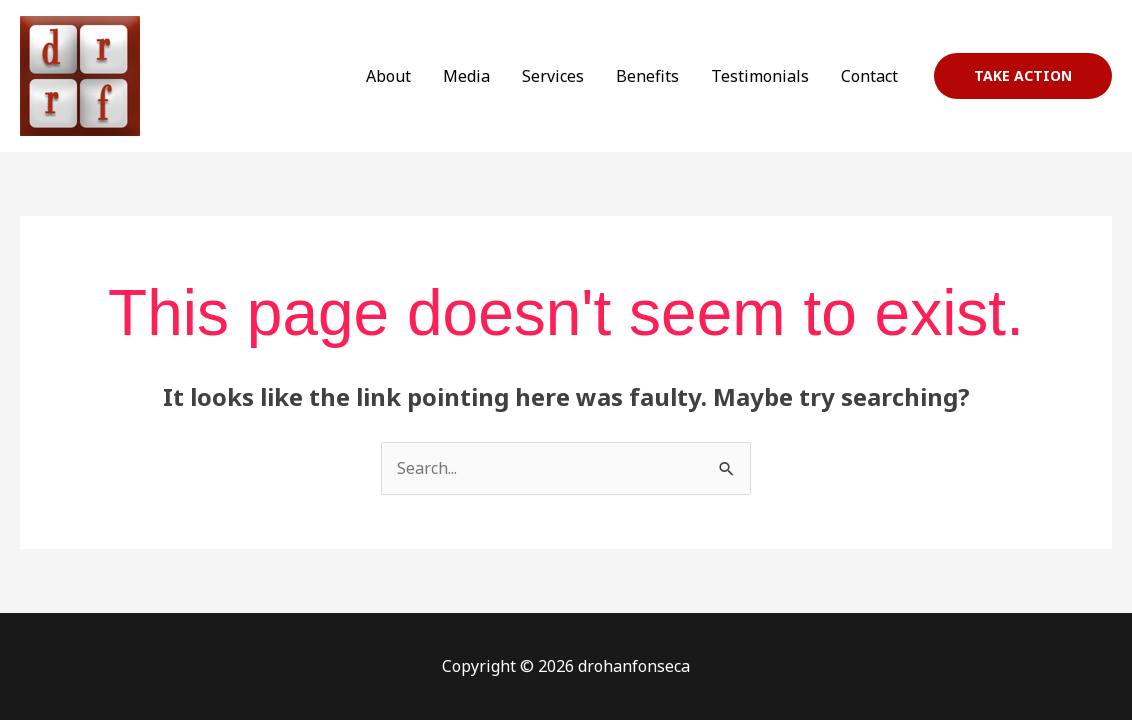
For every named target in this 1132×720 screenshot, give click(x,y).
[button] (1023, 76)
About (388, 76)
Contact (869, 76)
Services (553, 76)
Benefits (647, 76)
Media (466, 76)
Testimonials (760, 76)
